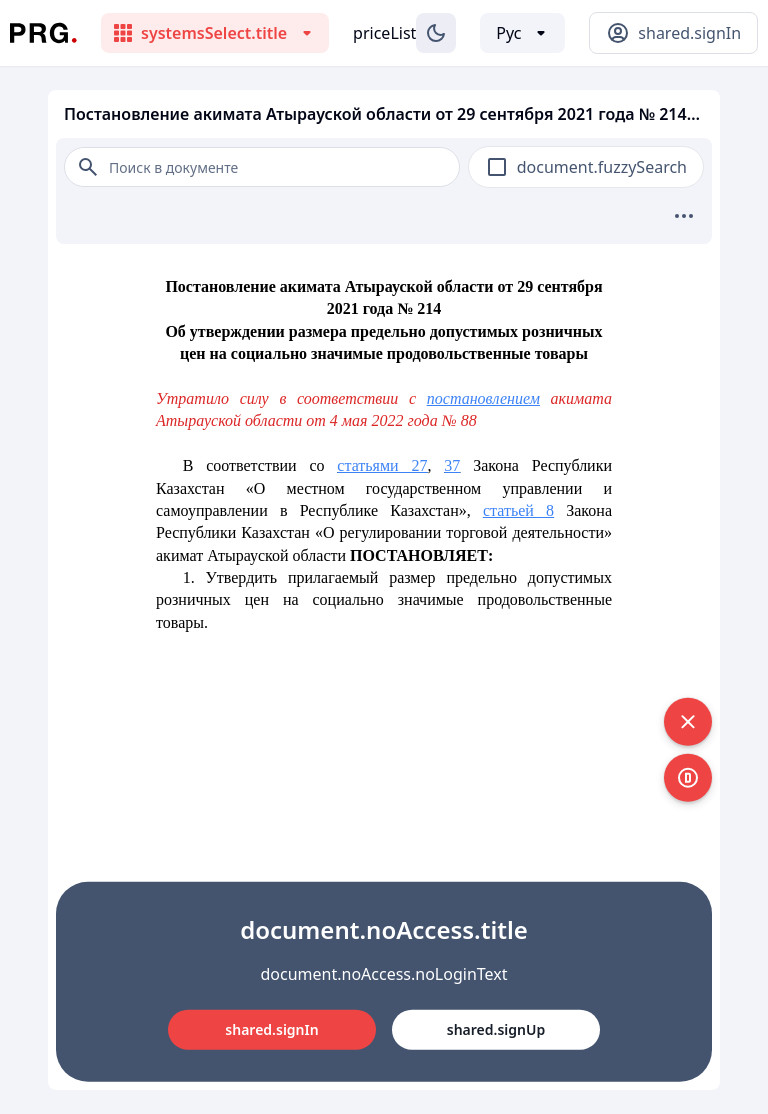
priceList (384, 33)
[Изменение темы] (436, 33)
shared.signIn (271, 1029)
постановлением (483, 398)
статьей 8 (518, 510)
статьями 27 (382, 465)
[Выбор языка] (522, 33)
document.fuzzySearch (602, 167)
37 (452, 465)
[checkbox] (497, 167)
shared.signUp (496, 1029)
